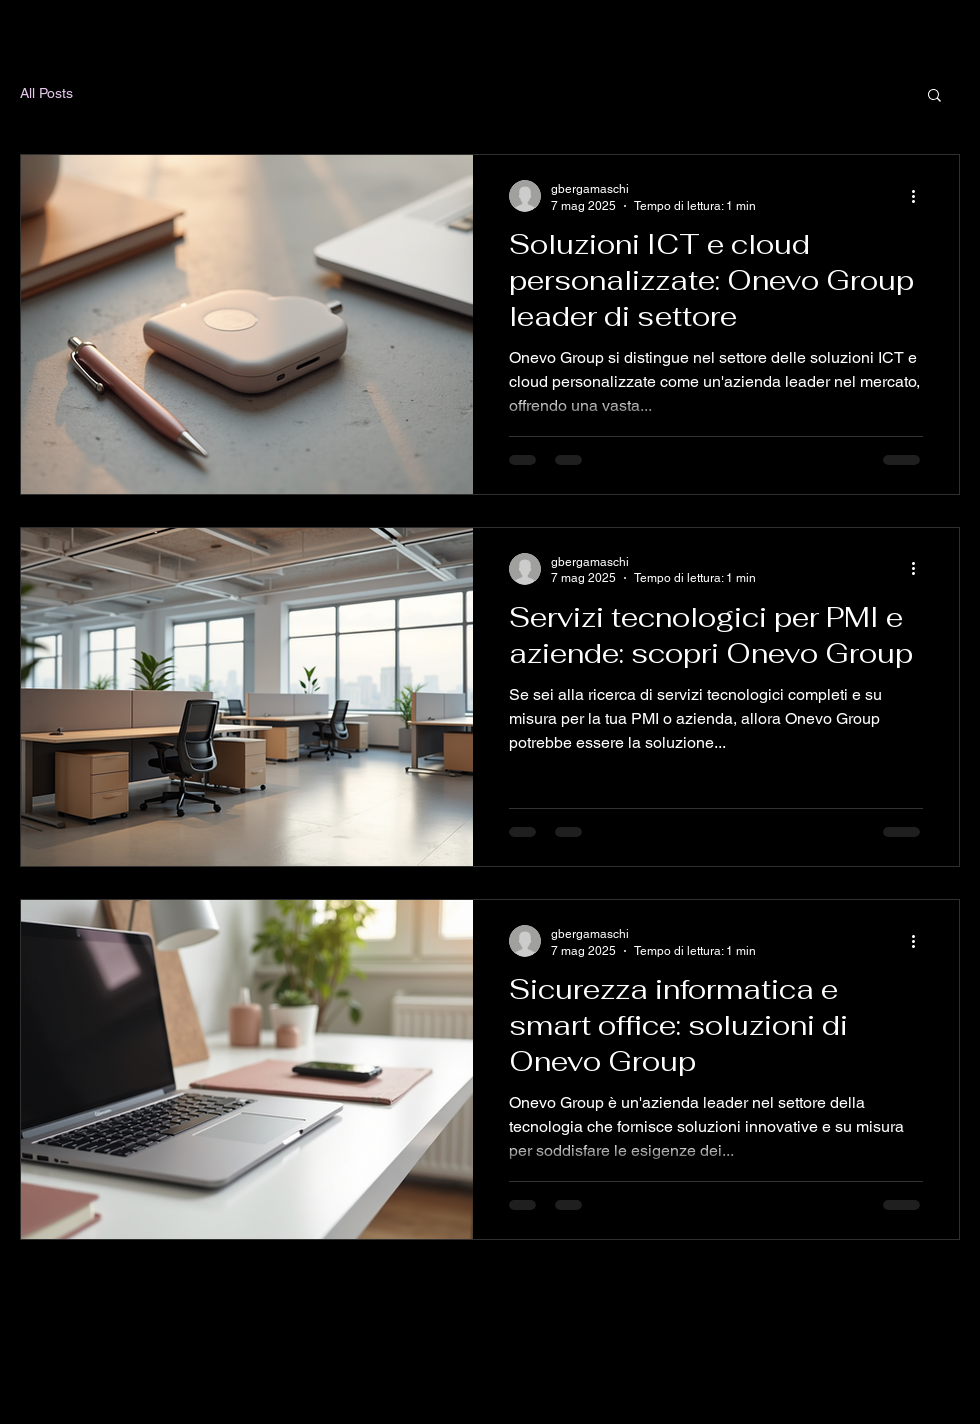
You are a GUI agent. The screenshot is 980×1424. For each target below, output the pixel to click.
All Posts (46, 93)
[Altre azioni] (920, 196)
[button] (934, 96)
